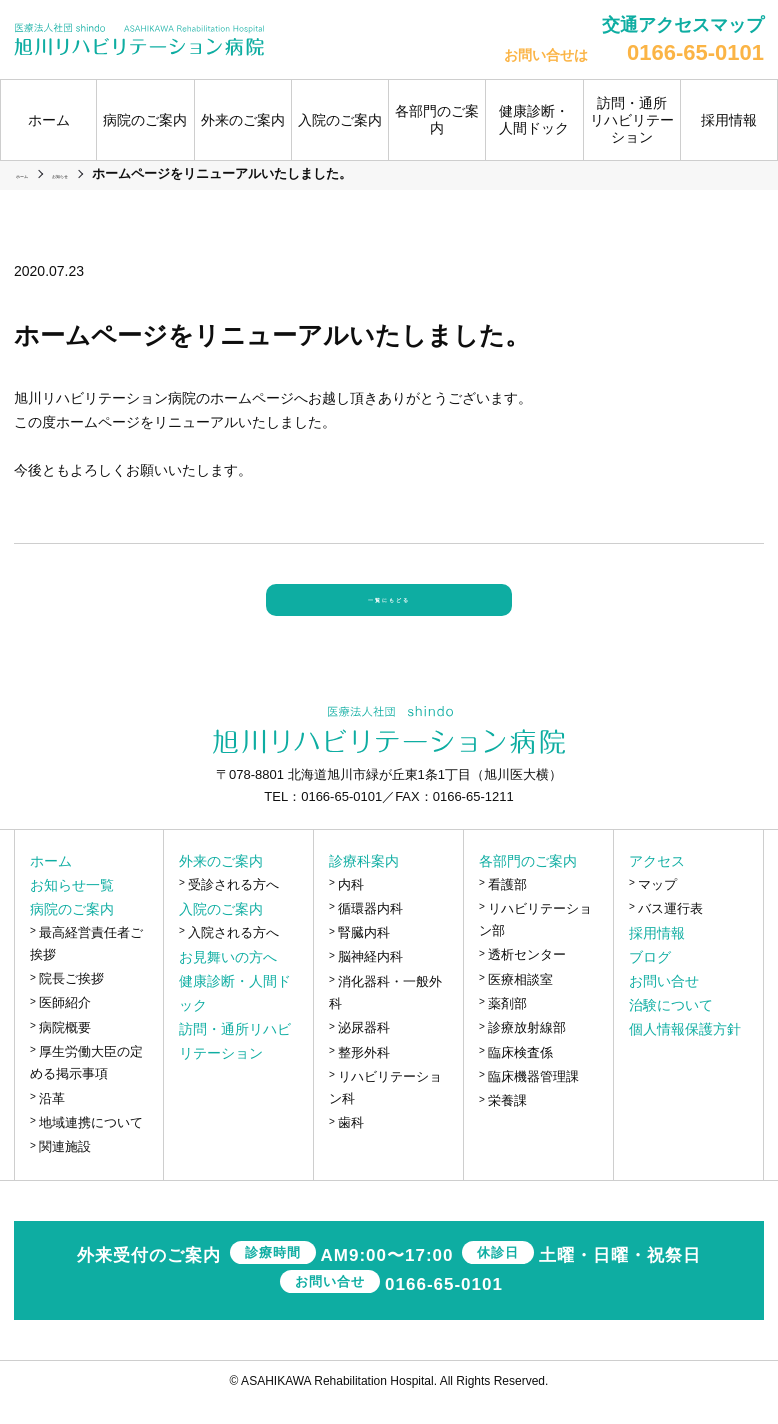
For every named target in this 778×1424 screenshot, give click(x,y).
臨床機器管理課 (533, 1098)
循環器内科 (370, 930)
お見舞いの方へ (228, 980)
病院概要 (65, 1049)
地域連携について (91, 1144)
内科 (351, 906)
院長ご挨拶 (71, 1001)
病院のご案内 (72, 931)
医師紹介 (65, 1025)
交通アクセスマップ (683, 25)
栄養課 (507, 1123)
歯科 (351, 1145)
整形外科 (364, 1074)
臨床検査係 (520, 1074)
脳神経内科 (370, 979)
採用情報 (729, 120)
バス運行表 (670, 930)
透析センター (527, 977)
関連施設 (65, 1169)
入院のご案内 (221, 931)
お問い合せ (664, 1004)
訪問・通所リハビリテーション (632, 120)
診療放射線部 (527, 1050)
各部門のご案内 (528, 883)
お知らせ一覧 (72, 907)
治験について (671, 1028)
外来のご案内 (221, 883)
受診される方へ (233, 906)
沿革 (52, 1120)
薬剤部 (507, 1026)
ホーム (49, 120)
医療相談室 (520, 1001)
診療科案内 (364, 883)
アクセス (657, 883)
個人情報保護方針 (685, 1052)
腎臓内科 (364, 955)
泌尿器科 (364, 1050)
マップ (657, 906)
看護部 (507, 906)
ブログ (650, 980)
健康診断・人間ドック (534, 119)
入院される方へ (233, 954)
